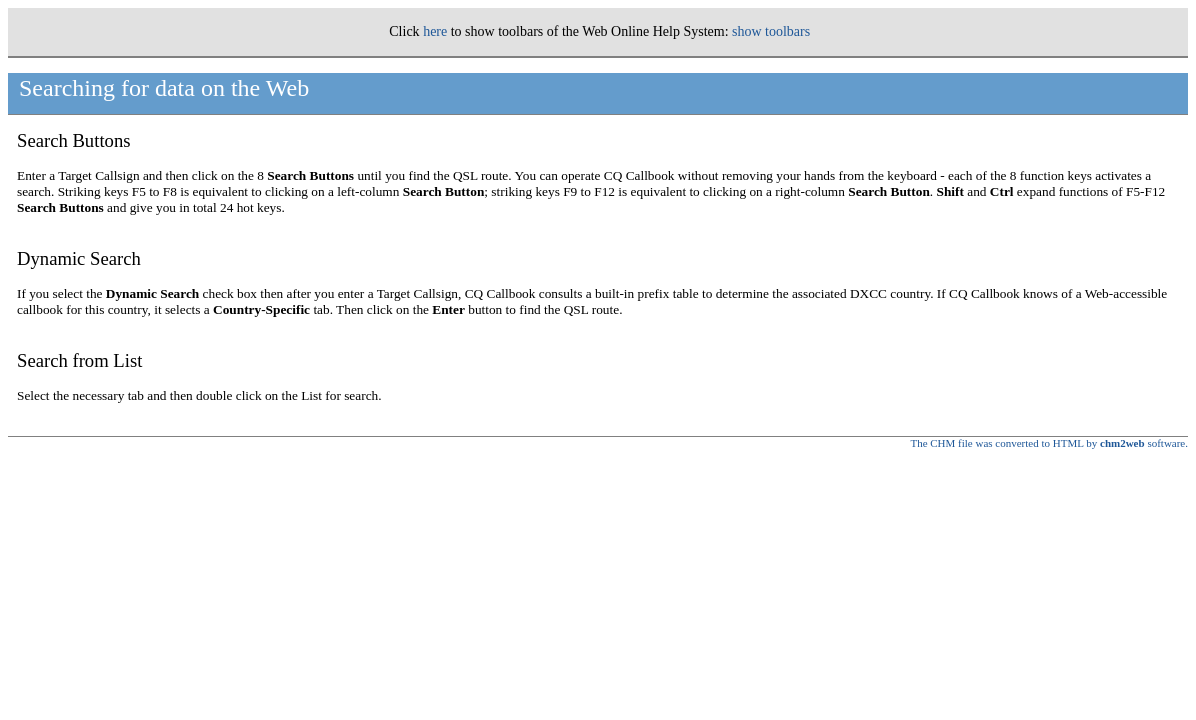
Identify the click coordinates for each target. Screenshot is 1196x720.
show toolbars (771, 31)
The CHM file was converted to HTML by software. (1049, 443)
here (435, 31)
